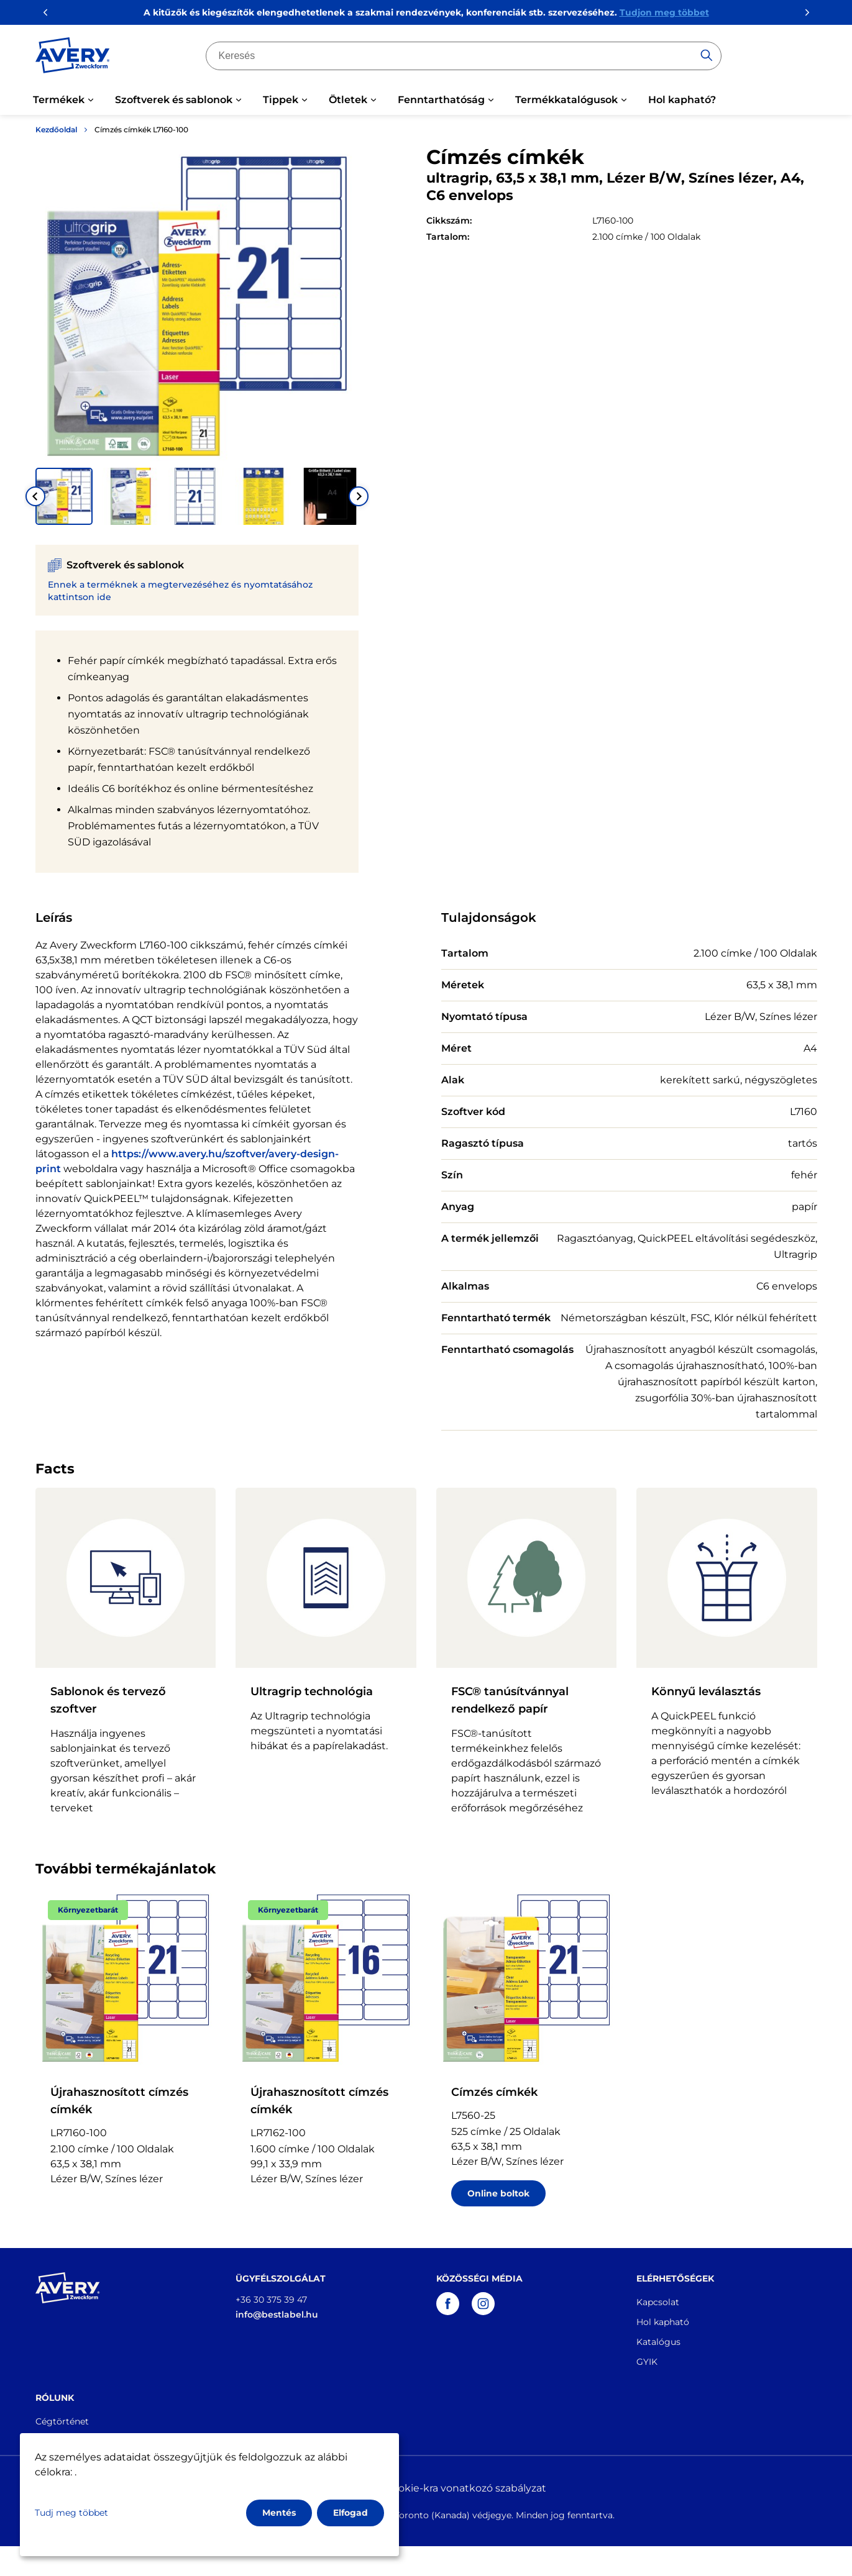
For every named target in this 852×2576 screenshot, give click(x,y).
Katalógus (658, 2341)
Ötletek (348, 100)
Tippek (280, 100)
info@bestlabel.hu (277, 2314)
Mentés (279, 2512)
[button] (64, 496)
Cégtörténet (62, 2421)
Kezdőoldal (56, 129)
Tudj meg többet (71, 2512)
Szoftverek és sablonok (173, 100)
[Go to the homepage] (72, 57)
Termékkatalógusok (566, 100)
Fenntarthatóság (441, 100)
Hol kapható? (682, 100)
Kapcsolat (657, 2302)
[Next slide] (359, 496)
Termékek (59, 100)
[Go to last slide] (35, 496)
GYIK (646, 2361)
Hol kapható (662, 2322)
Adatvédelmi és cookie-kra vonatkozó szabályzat (426, 2488)
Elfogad (350, 2512)
